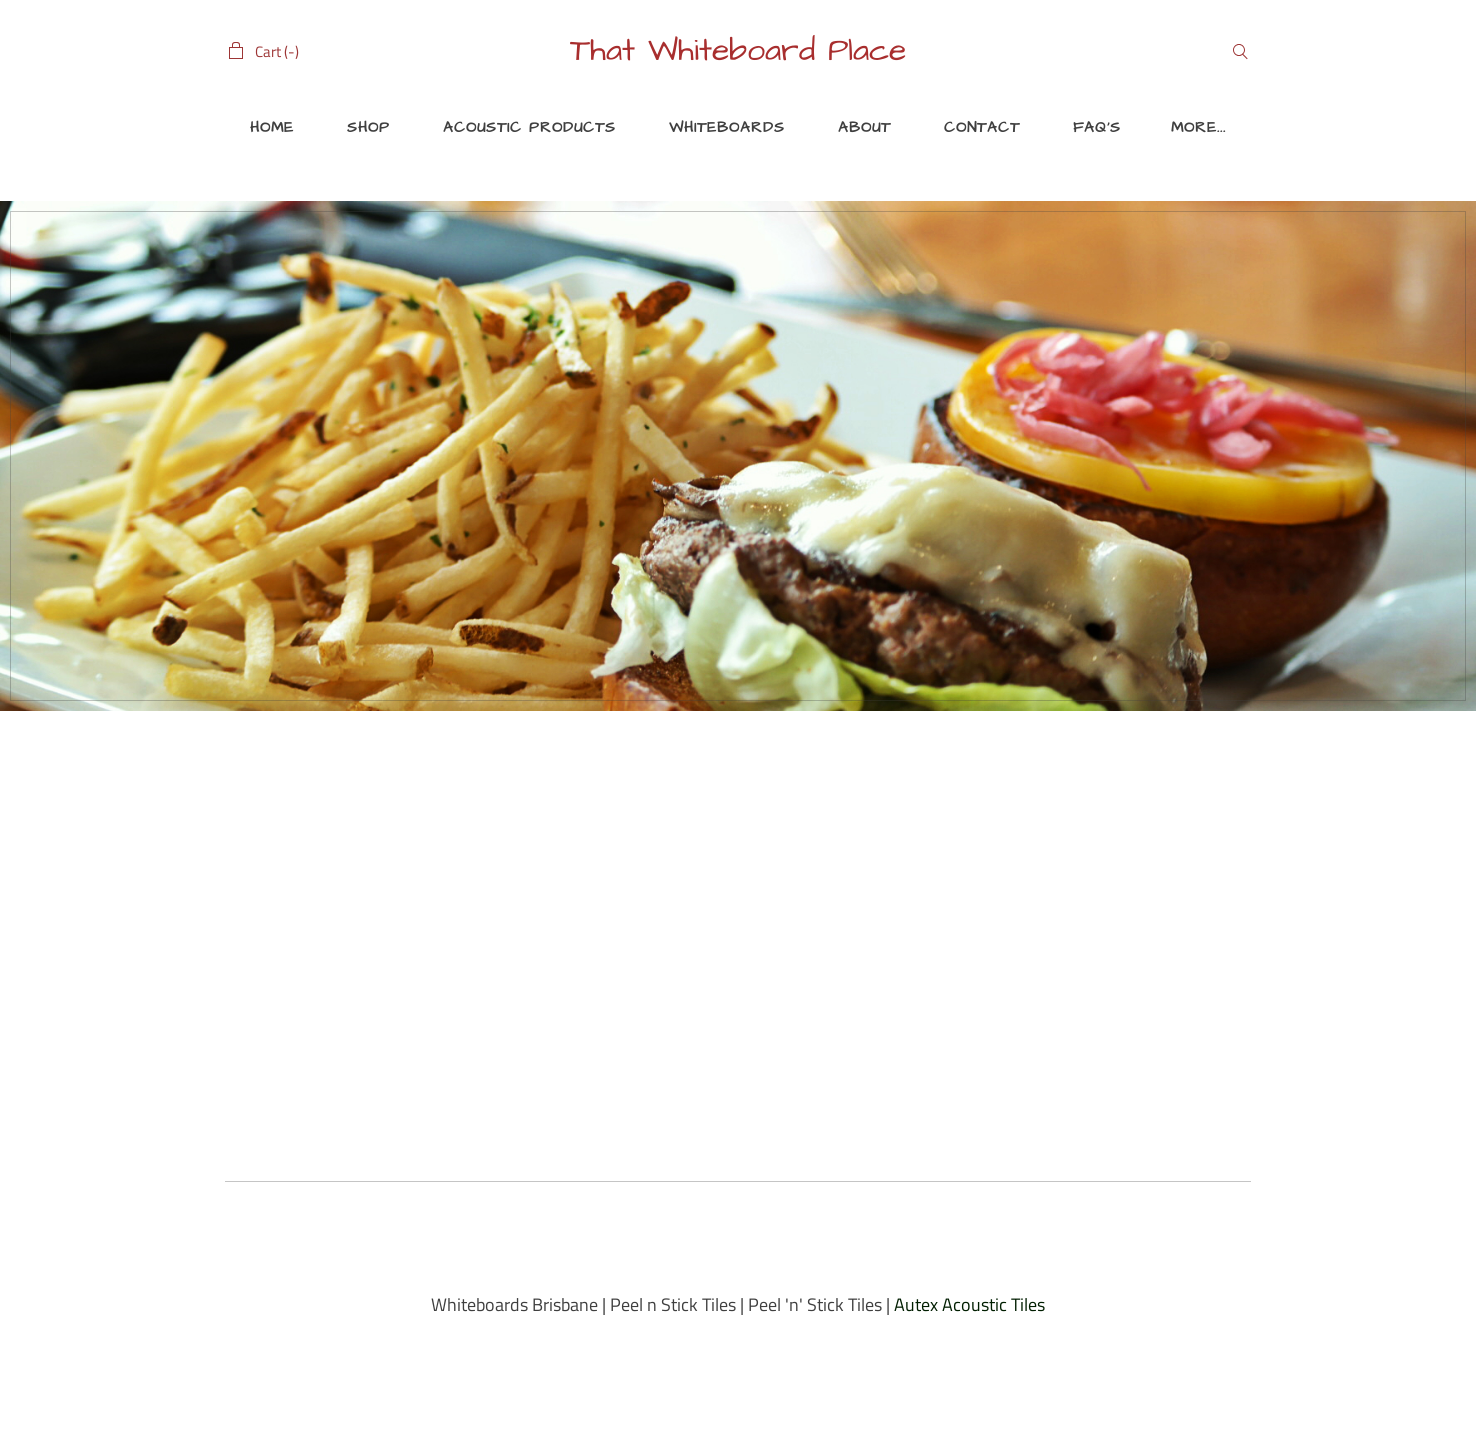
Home (272, 127)
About (864, 127)
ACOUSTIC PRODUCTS (529, 127)
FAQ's (1097, 127)
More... (1198, 127)
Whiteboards (727, 127)
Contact (982, 127)
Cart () (277, 51)
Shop (368, 127)
